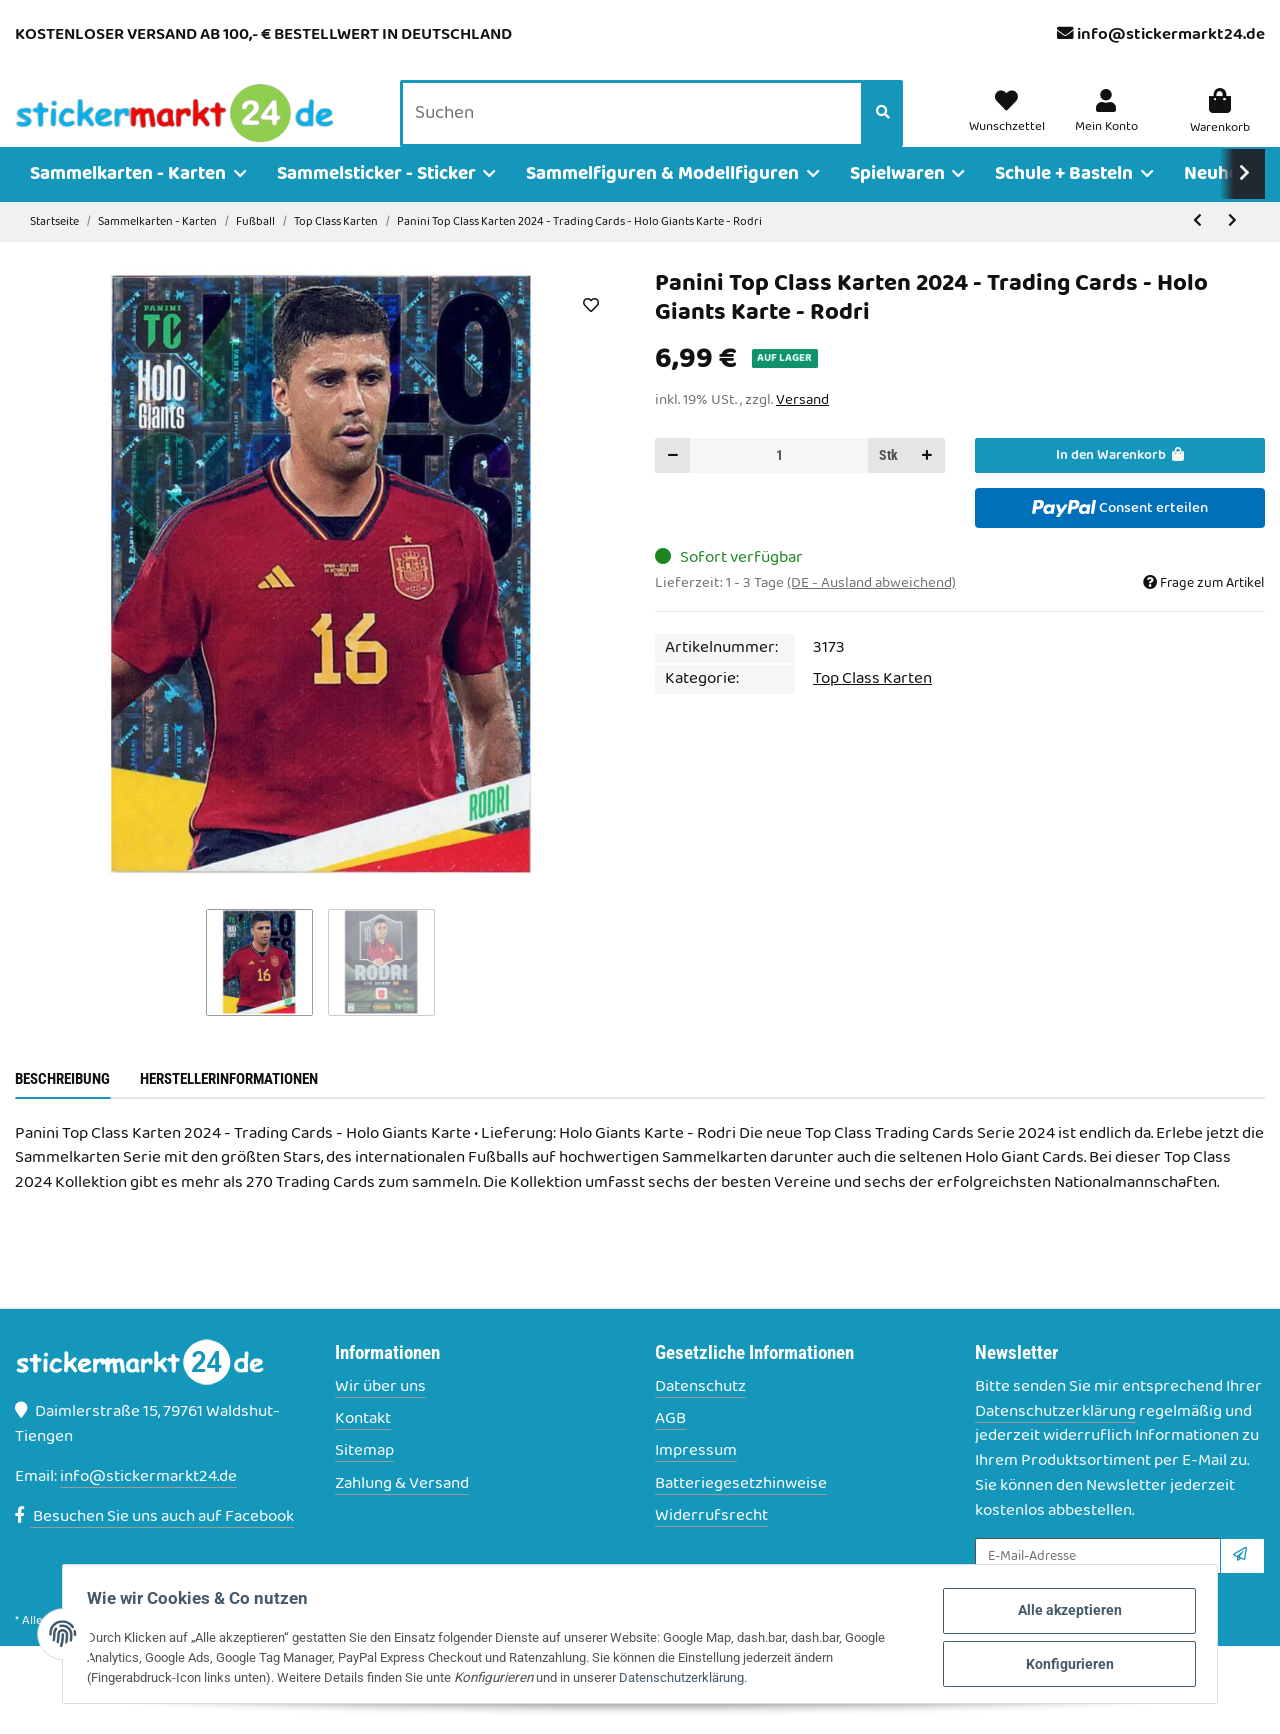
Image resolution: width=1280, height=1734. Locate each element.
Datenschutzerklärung (1055, 1440)
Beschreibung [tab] (62, 1107)
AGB (670, 1447)
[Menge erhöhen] (927, 483)
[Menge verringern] (673, 483)
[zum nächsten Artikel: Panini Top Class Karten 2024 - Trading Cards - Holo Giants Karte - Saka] (1232, 250)
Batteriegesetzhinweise (741, 1512)
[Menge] (779, 483)
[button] (1109, 128)
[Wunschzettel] (1014, 128)
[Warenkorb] (1220, 128)
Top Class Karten (872, 707)
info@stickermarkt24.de (1171, 35)
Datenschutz (700, 1415)
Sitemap (364, 1480)
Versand (802, 428)
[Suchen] (637, 129)
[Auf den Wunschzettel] (590, 333)
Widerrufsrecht (711, 1544)
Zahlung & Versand (402, 1512)
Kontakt (363, 1447)
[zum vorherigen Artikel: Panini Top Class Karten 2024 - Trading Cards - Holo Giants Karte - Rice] (1197, 250)
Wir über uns (380, 1415)
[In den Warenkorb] (1120, 483)
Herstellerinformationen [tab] (229, 1107)
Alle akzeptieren (1048, 1613)
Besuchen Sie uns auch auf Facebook (154, 1545)
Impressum (696, 1480)
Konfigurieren (1049, 1662)
